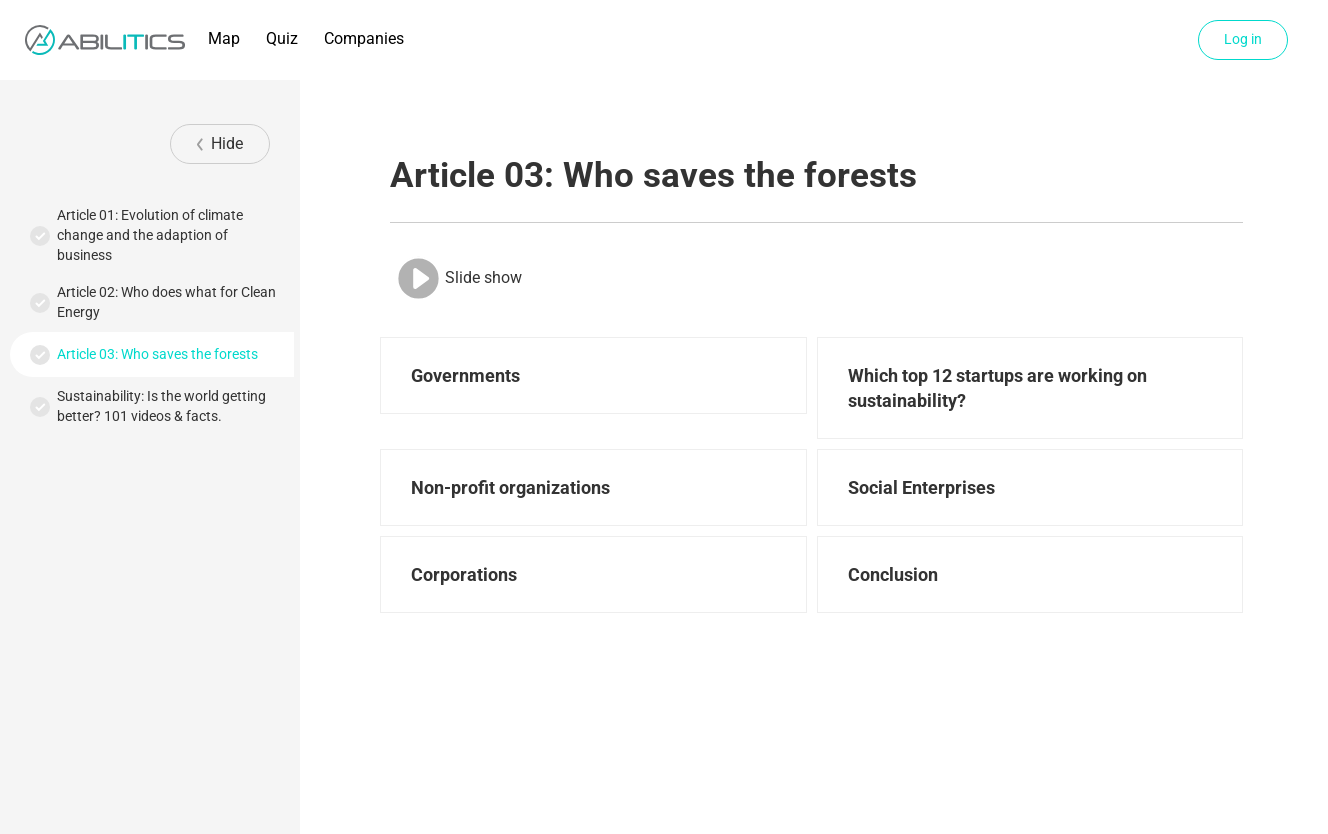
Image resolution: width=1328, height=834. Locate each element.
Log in (1243, 39)
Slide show (459, 278)
